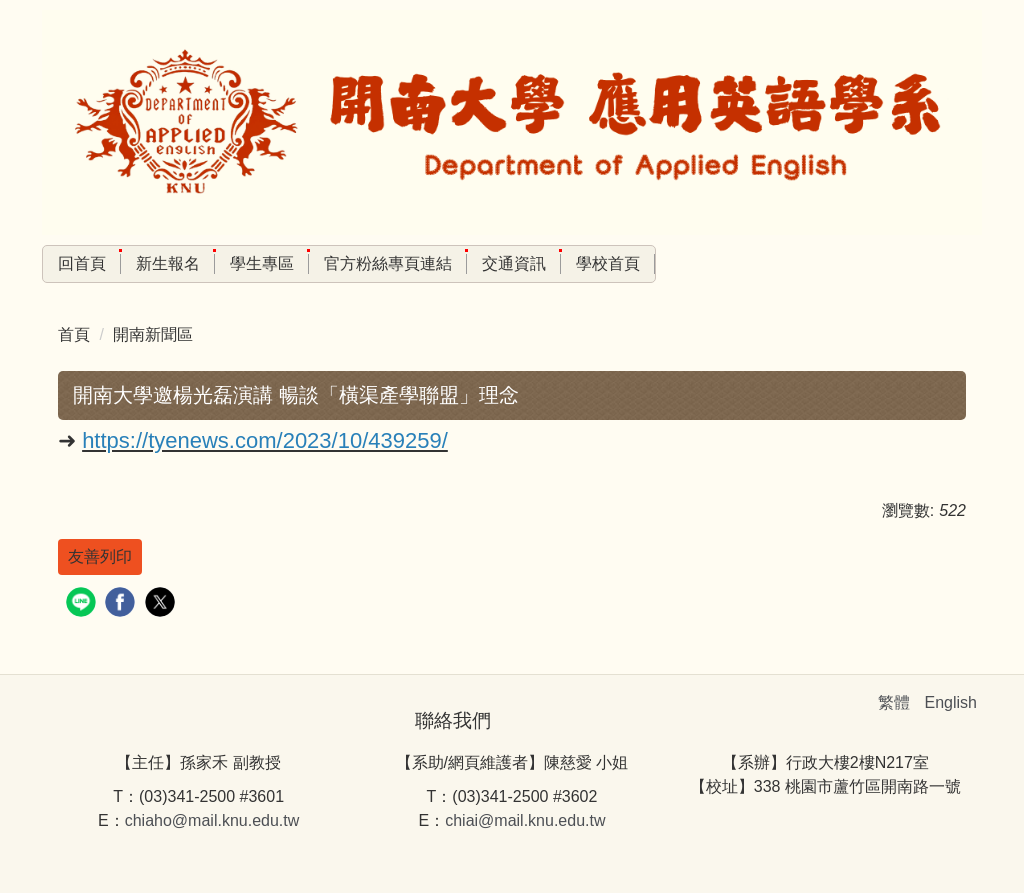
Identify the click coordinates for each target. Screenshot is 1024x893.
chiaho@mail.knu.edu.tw (212, 820)
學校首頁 (608, 263)
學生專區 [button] (262, 263)
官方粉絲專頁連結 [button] (388, 263)
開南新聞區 (153, 334)
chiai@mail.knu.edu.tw (525, 820)
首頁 (74, 334)
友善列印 (100, 556)
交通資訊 (514, 263)
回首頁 (82, 263)
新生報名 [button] (168, 263)
